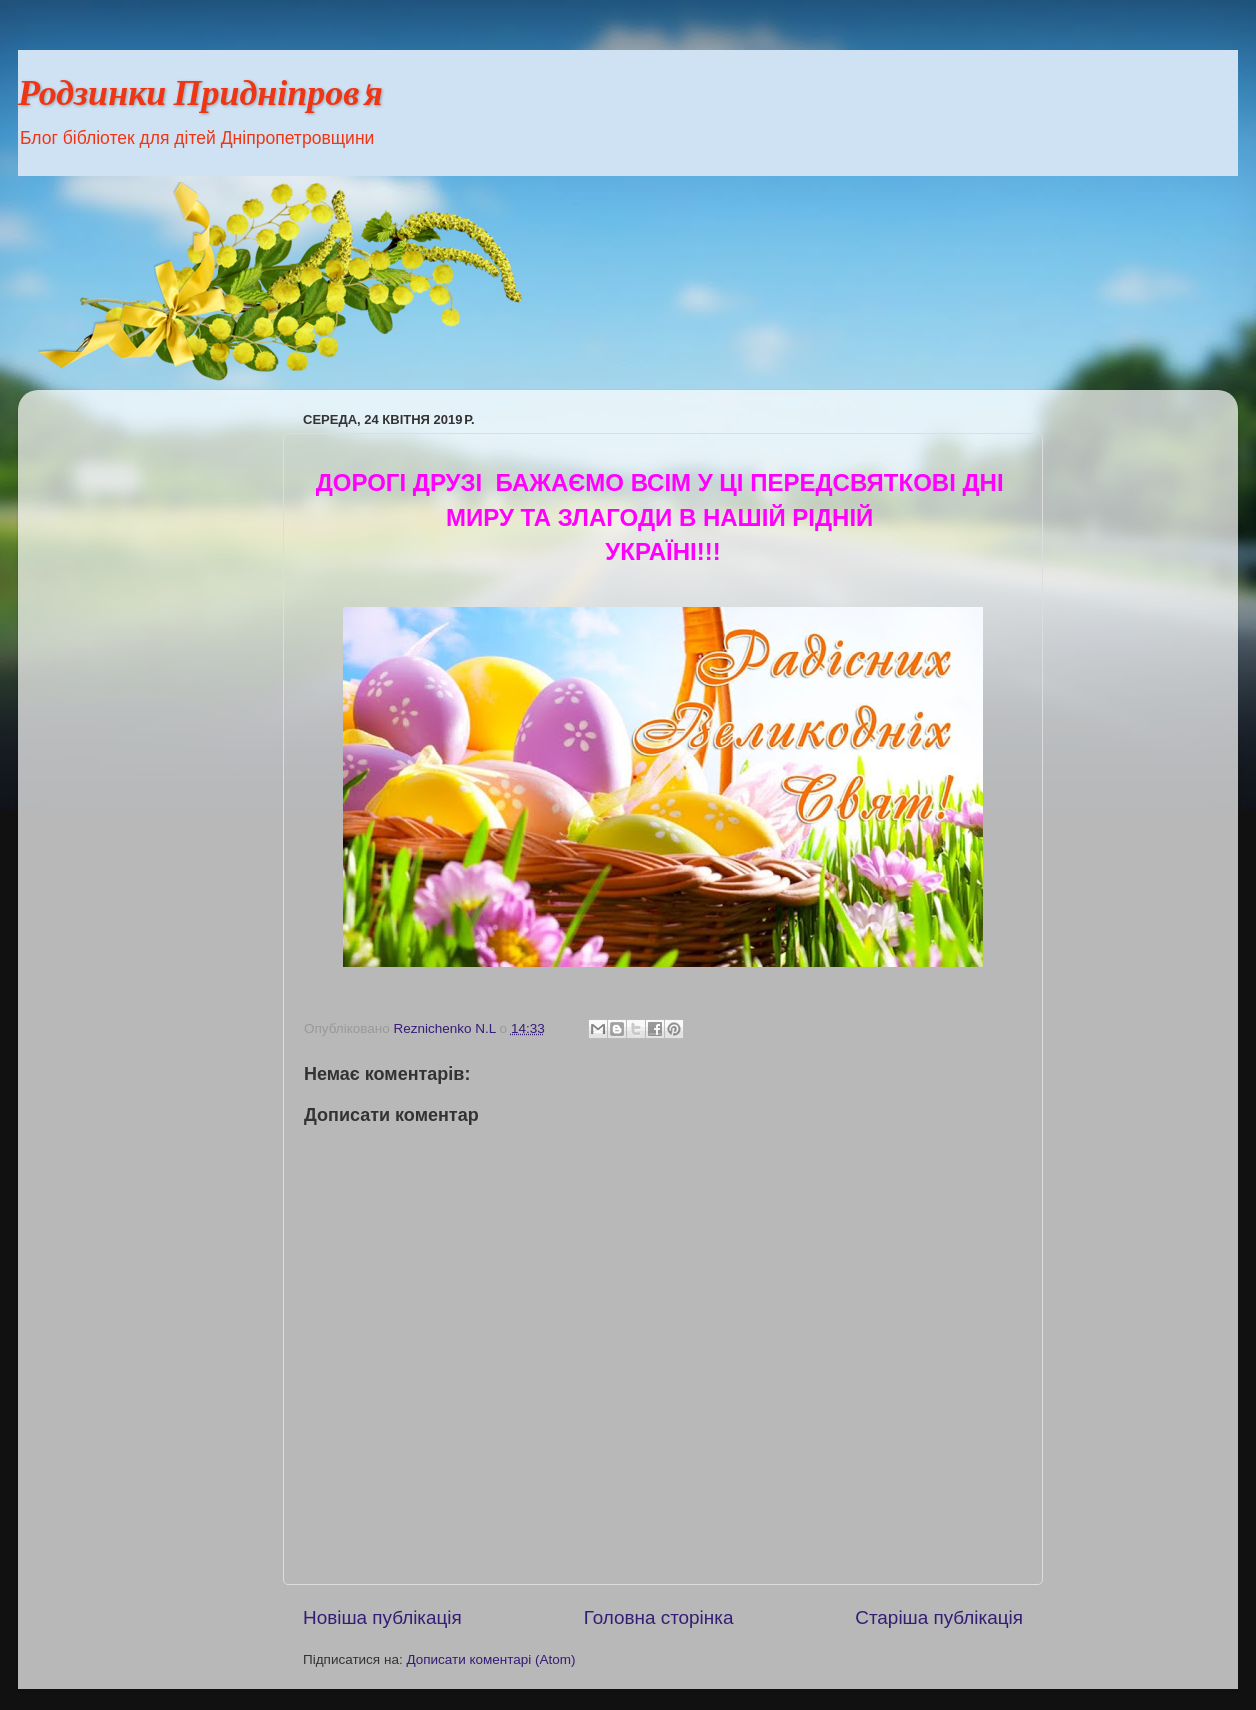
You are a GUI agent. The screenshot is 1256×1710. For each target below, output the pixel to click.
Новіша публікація (382, 1617)
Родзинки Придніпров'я (200, 96)
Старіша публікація (939, 1617)
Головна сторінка (659, 1617)
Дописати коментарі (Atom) (490, 1659)
